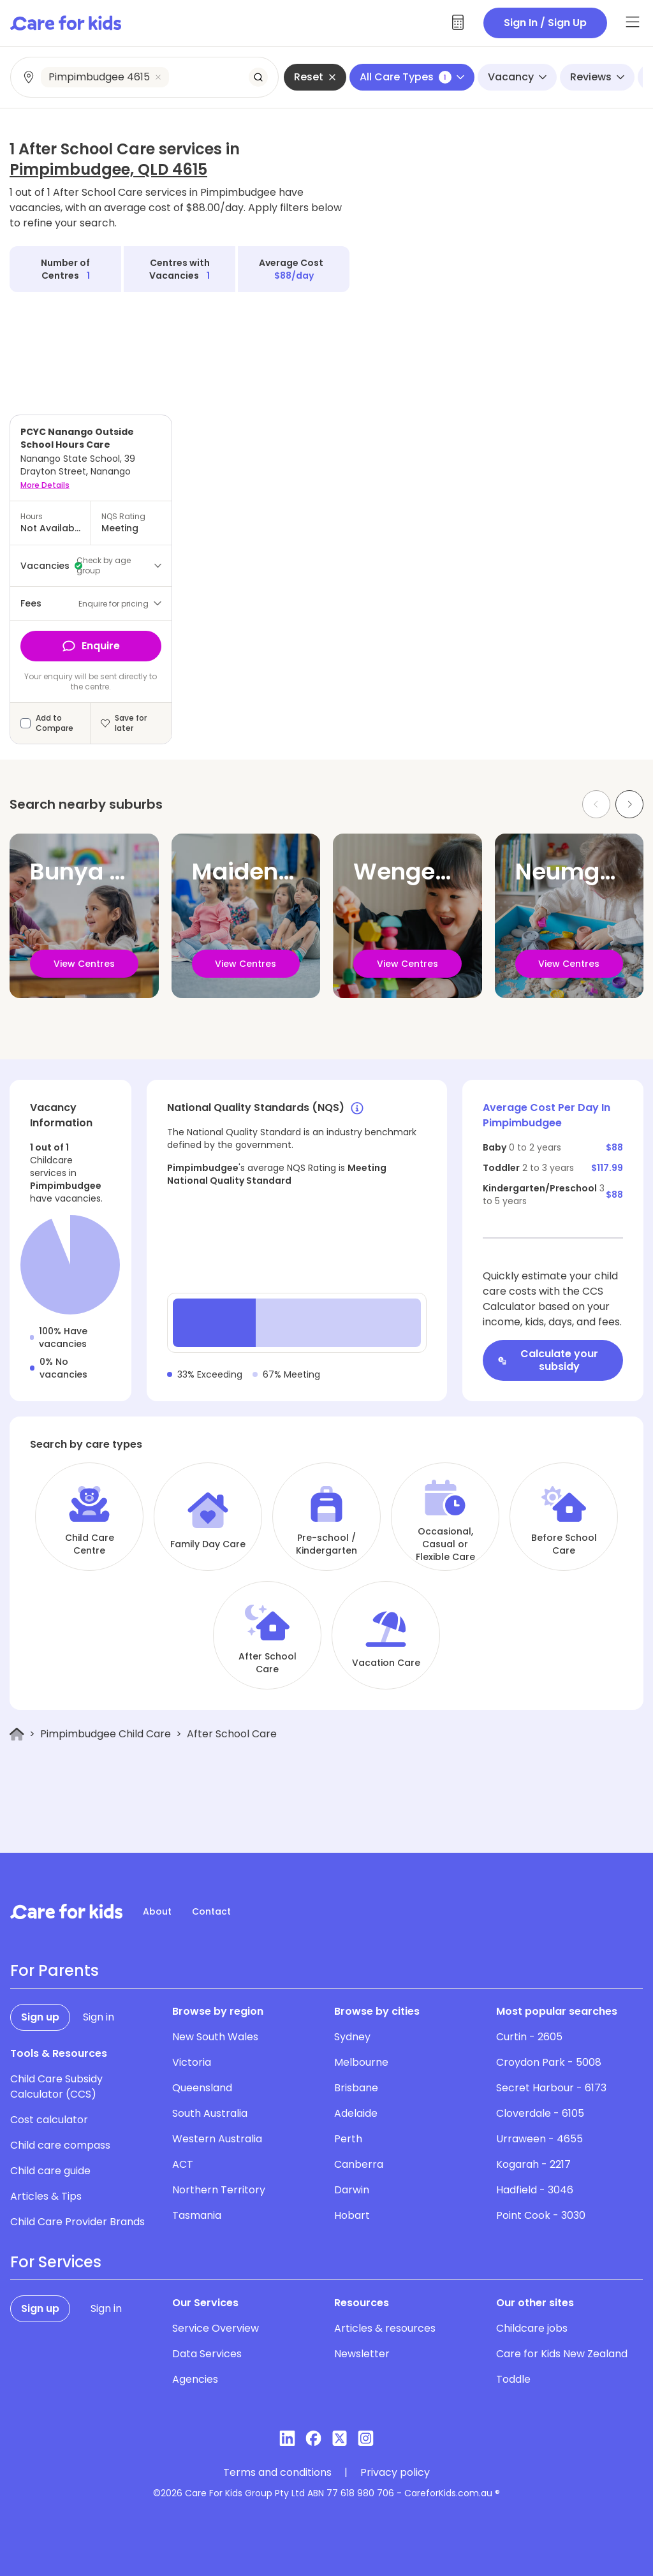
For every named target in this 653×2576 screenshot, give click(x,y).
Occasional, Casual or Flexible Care (445, 1544)
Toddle (513, 2379)
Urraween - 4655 (539, 2138)
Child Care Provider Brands (77, 2221)
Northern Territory (218, 2189)
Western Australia (217, 2138)
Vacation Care (386, 1662)
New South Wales (215, 2036)
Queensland (202, 2087)
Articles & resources (385, 2328)
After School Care (267, 1662)
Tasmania (196, 2215)
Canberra (358, 2164)
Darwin (351, 2189)
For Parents (54, 1971)
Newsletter (362, 2353)
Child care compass (60, 2145)
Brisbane (356, 2087)
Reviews (597, 77)
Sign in (98, 2017)
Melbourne (361, 2062)
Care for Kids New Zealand (561, 2353)
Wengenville (425, 871)
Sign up (40, 2017)
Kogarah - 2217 (533, 2164)
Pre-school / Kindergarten (326, 1544)
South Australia (209, 2113)
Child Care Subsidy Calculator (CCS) (56, 2086)
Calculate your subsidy (548, 1360)
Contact (211, 1911)
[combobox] (145, 77)
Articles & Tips (46, 2196)
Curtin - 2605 (529, 2036)
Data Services (207, 2353)
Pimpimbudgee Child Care (105, 1733)
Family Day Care (208, 1544)
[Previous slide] (596, 804)
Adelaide (356, 2113)
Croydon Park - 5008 (548, 2062)
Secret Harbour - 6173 (551, 2087)
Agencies (195, 2379)
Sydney (352, 2036)
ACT (182, 2164)
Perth (348, 2138)
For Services (55, 2262)
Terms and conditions (277, 2472)
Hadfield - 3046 (534, 2189)
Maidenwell (258, 871)
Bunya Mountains (130, 871)
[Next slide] (629, 804)
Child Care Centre (89, 1544)
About (157, 1911)
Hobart (352, 2215)
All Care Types (412, 77)
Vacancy (517, 77)
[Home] (17, 1734)
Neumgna (572, 871)
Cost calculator (49, 2119)
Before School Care (564, 1544)
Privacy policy (395, 2472)
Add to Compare (54, 723)
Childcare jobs (532, 2328)
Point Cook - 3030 (540, 2215)
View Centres (84, 963)
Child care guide (50, 2170)
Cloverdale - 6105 (540, 2113)
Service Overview (215, 2328)
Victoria (191, 2062)
